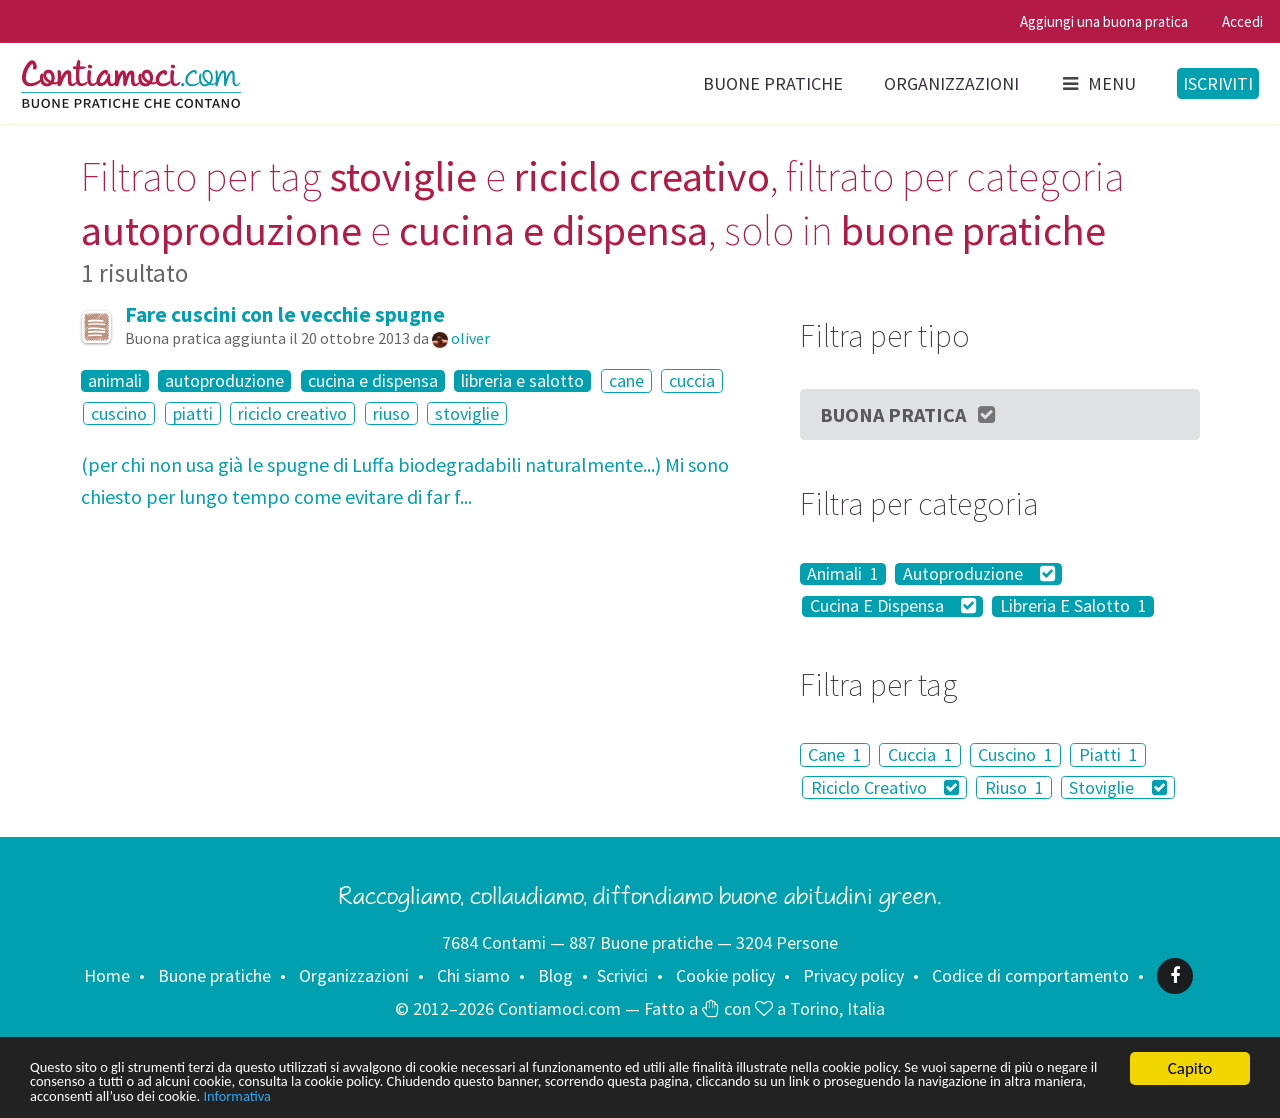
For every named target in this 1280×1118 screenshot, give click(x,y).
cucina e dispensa (373, 381)
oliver (470, 338)
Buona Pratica (909, 414)
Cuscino (1015, 754)
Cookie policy (725, 975)
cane (626, 380)
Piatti (1108, 754)
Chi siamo (473, 975)
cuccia (692, 380)
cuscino (119, 413)
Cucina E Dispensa (893, 607)
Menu (1098, 83)
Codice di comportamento (1030, 975)
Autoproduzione (979, 574)
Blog (555, 975)
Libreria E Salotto (1073, 607)
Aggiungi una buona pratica (1104, 21)
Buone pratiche (773, 83)
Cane (835, 754)
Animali (843, 574)
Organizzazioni (951, 83)
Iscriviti (1218, 83)
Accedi (1242, 21)
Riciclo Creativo (885, 787)
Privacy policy (853, 975)
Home (107, 975)
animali (115, 381)
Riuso (1014, 787)
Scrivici (622, 975)
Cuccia (920, 754)
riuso (391, 413)
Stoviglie (1118, 787)
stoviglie (467, 413)
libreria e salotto (522, 381)
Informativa (627, 1095)
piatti (193, 413)
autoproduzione (224, 381)
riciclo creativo (292, 413)
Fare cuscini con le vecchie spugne (285, 314)
